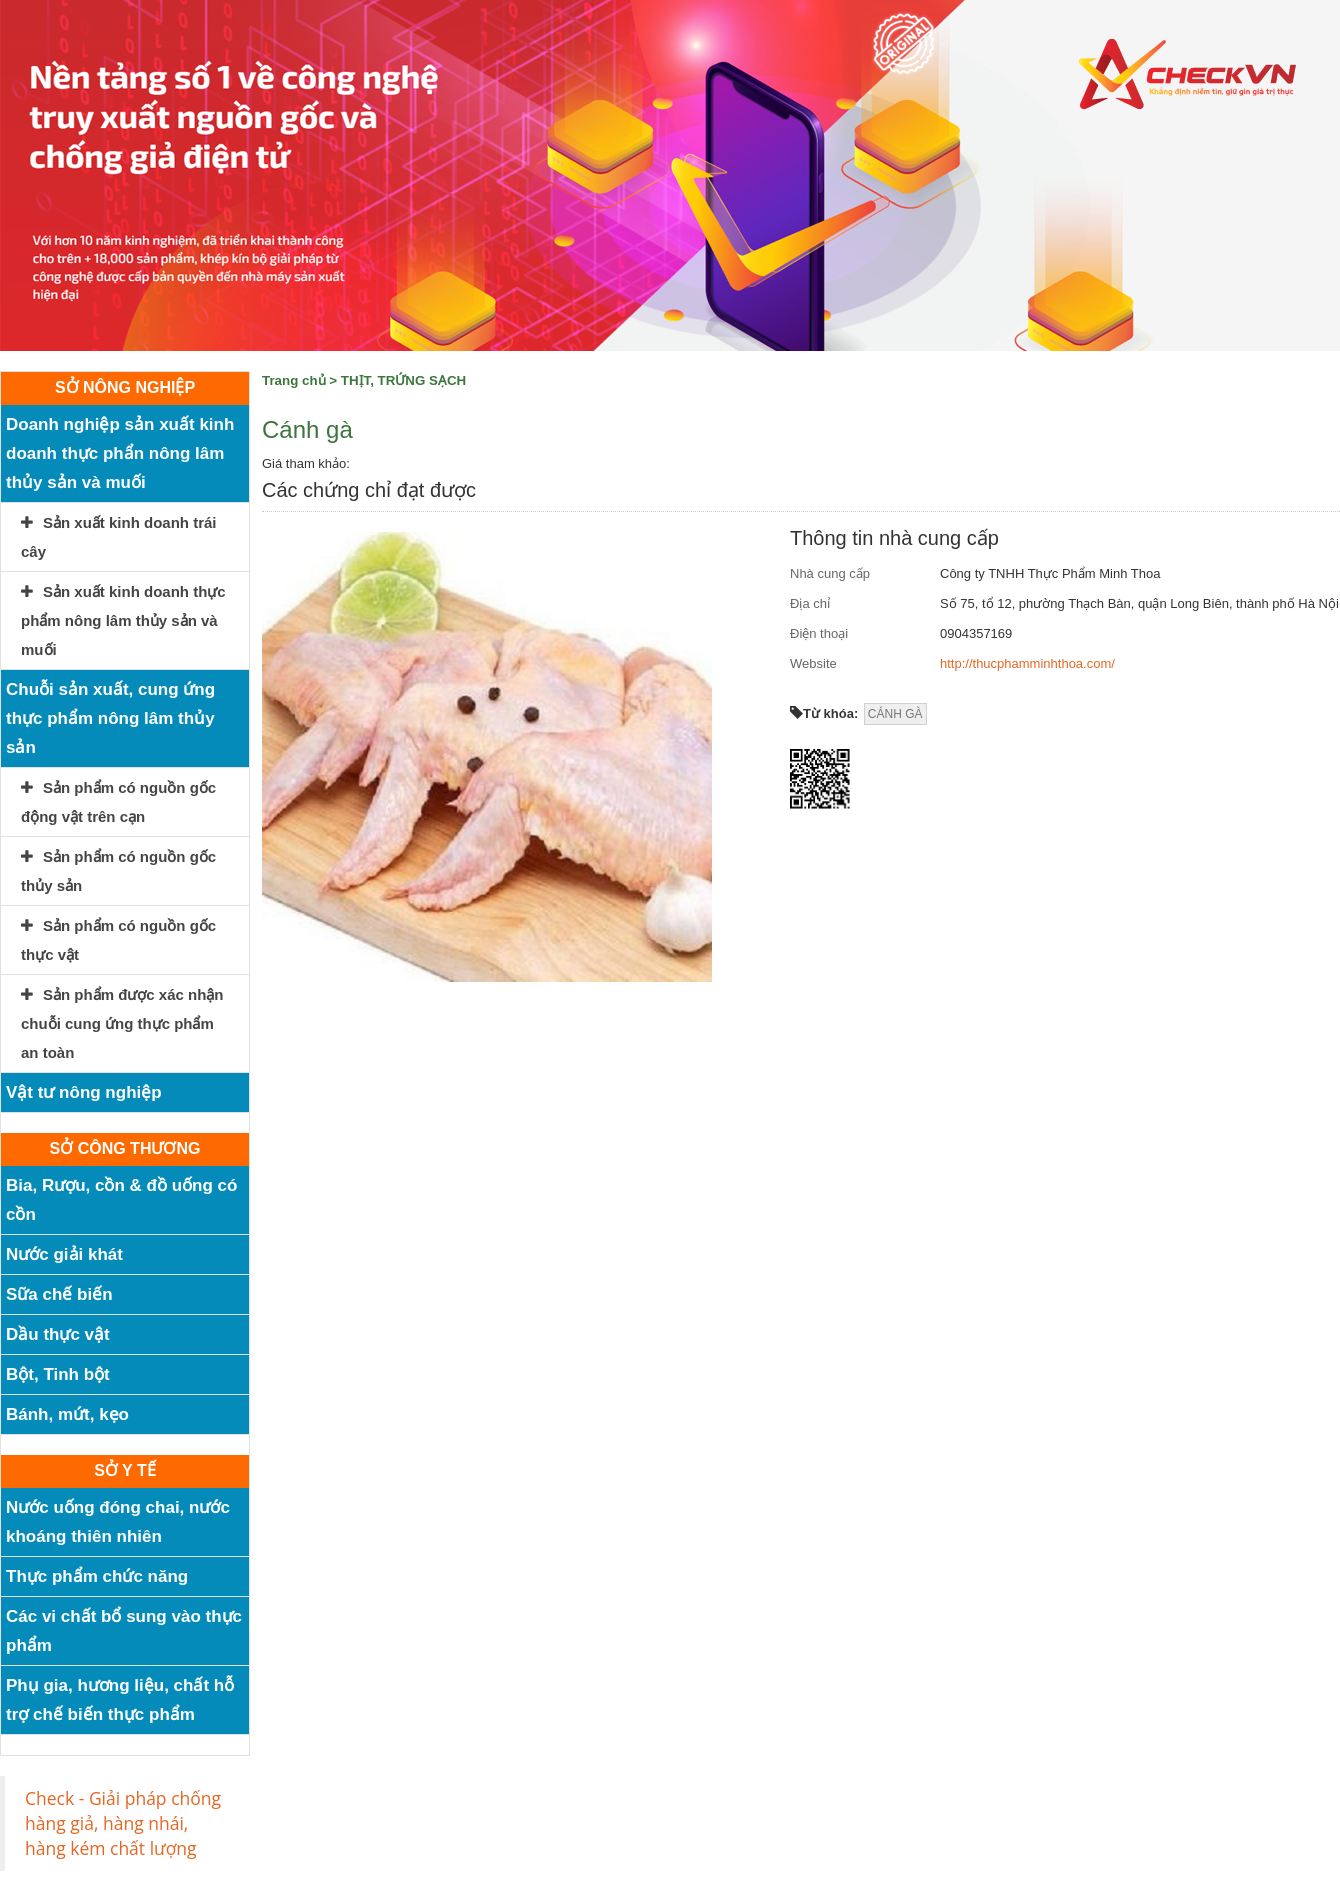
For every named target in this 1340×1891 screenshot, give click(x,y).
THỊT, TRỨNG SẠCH (403, 380)
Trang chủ (294, 380)
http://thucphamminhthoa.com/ (1027, 663)
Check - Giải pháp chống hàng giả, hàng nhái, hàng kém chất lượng (123, 1823)
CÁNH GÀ (895, 714)
